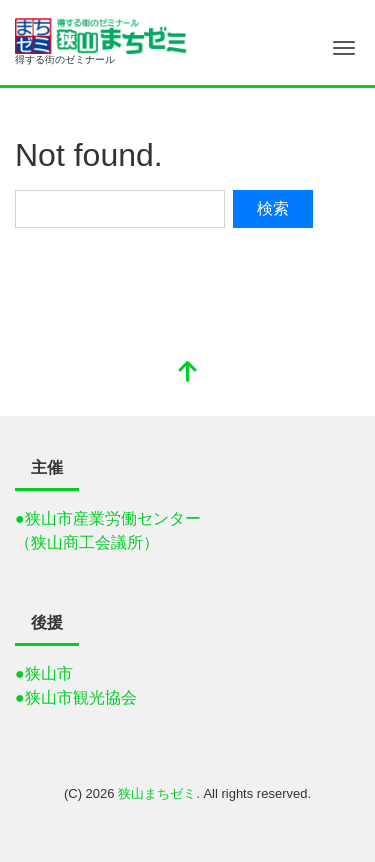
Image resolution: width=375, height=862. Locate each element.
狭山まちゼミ (157, 793)
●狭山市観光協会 (76, 697)
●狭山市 (44, 673)
